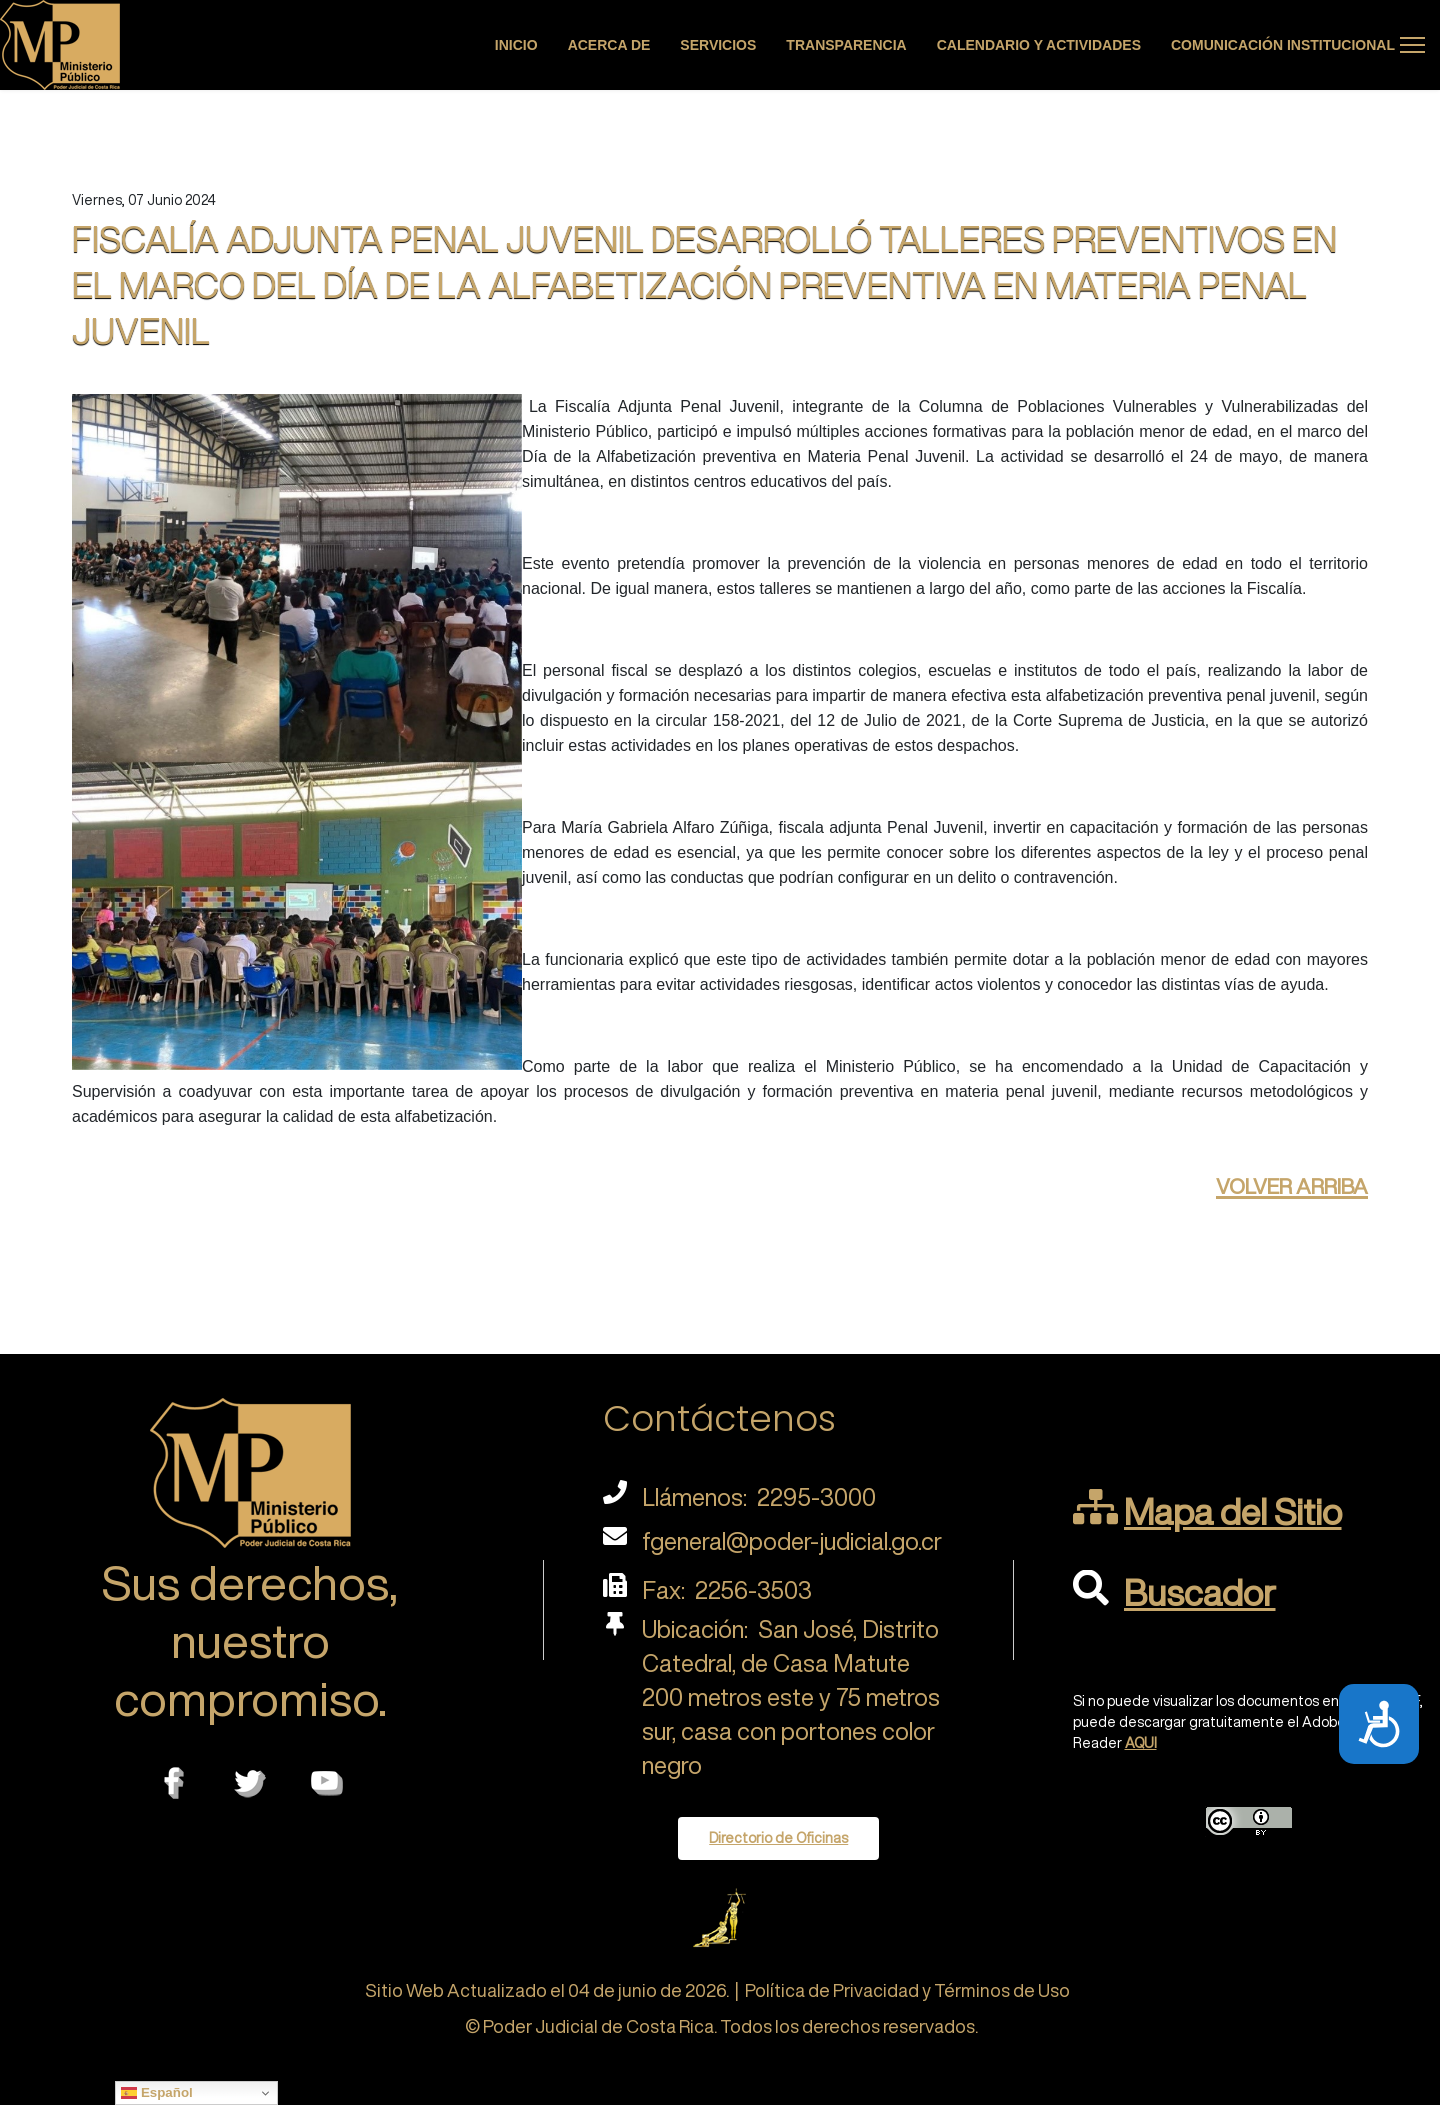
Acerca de (609, 45)
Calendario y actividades (1039, 45)
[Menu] (1412, 45)
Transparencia (846, 45)
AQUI (1141, 1743)
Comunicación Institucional (1283, 45)
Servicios (718, 45)
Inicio (516, 45)
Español (157, 2093)
